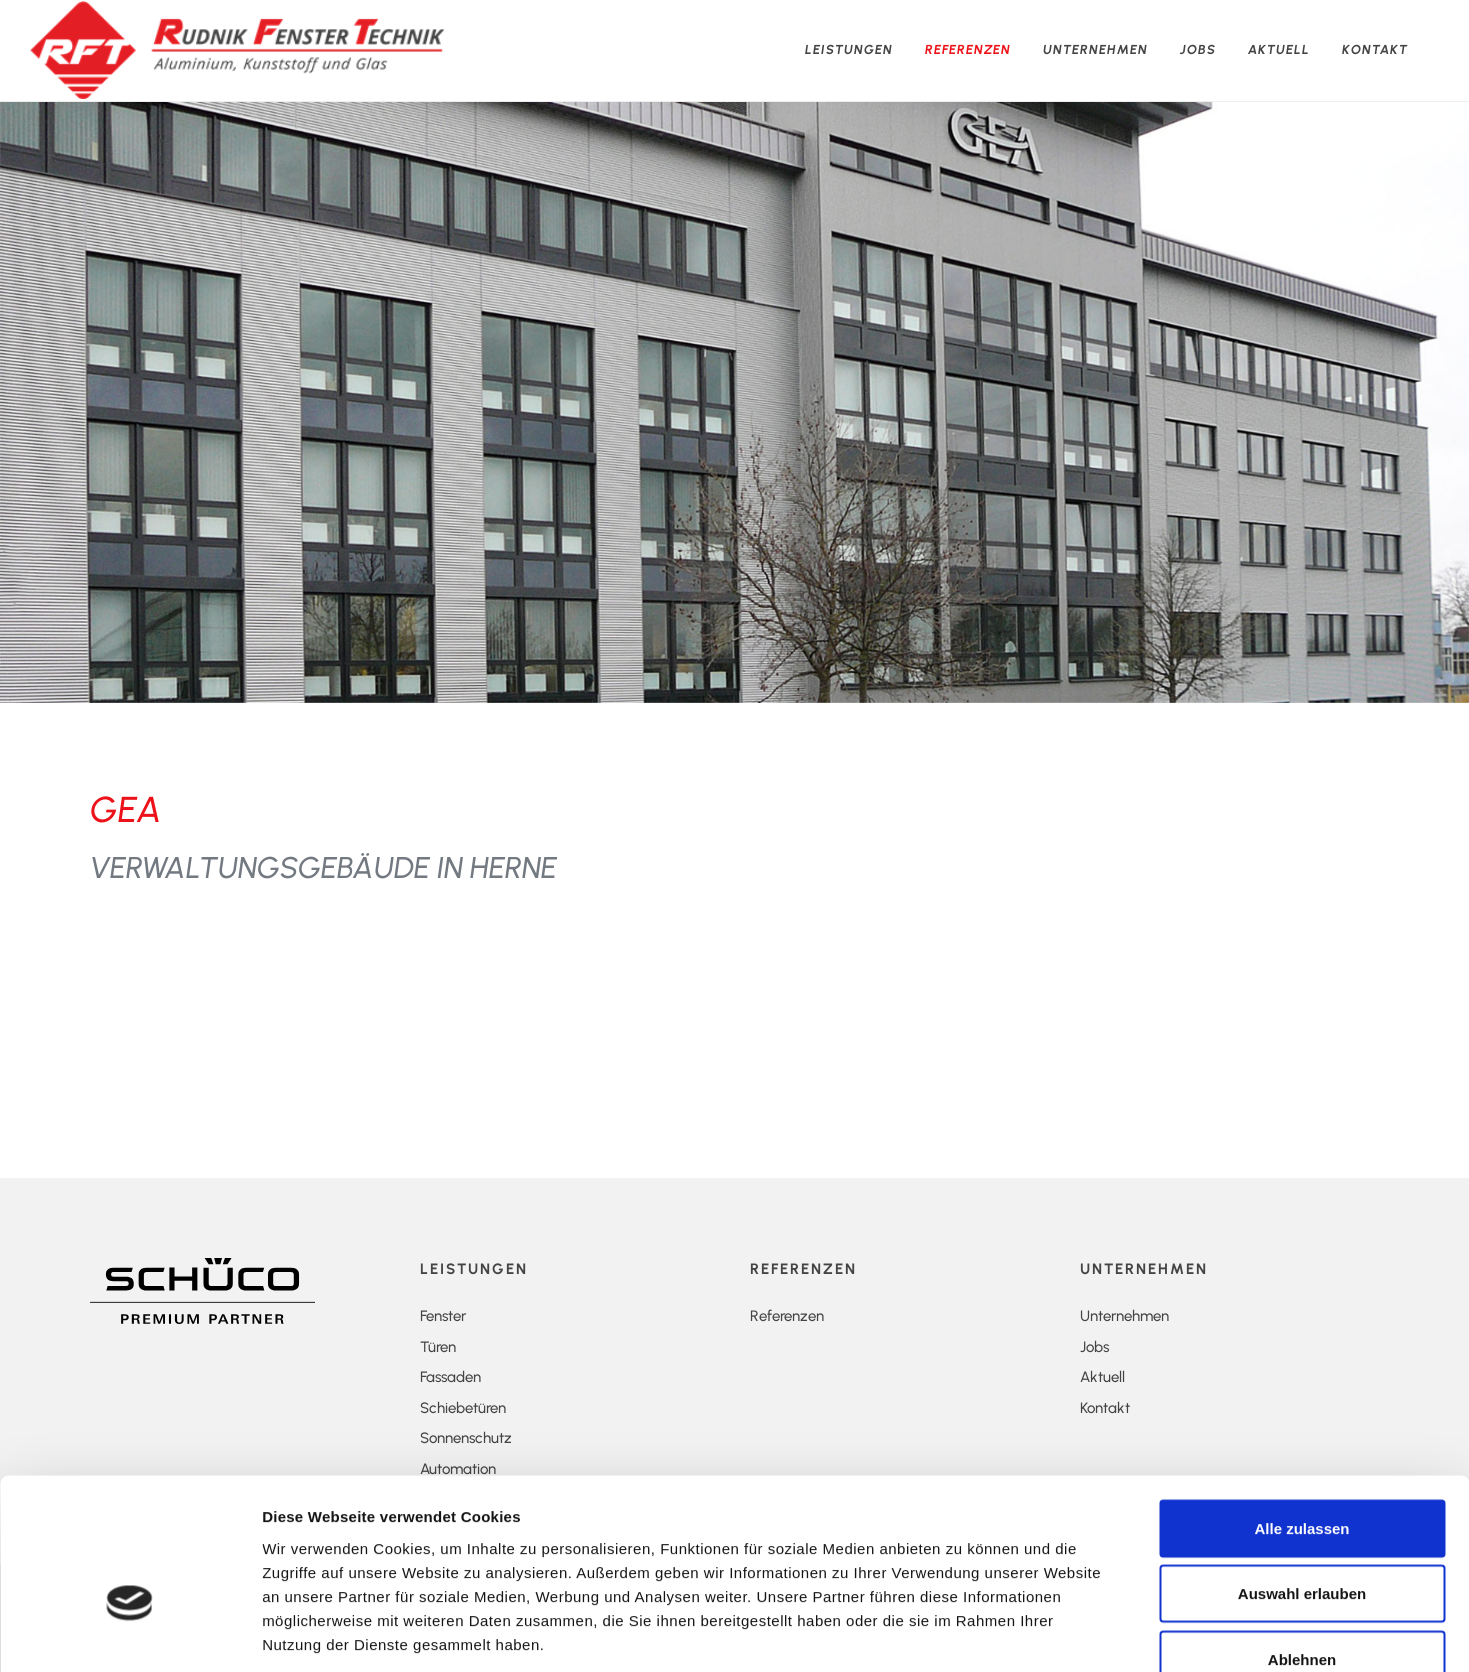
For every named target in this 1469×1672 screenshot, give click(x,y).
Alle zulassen (1301, 1409)
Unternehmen (1095, 49)
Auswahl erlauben (1302, 1475)
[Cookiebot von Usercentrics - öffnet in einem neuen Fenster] (129, 1633)
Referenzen (968, 49)
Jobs (1198, 49)
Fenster (443, 1316)
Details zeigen (1150, 1632)
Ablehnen (1302, 1540)
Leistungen (849, 49)
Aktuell (1279, 49)
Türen (438, 1347)
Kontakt (1375, 49)
